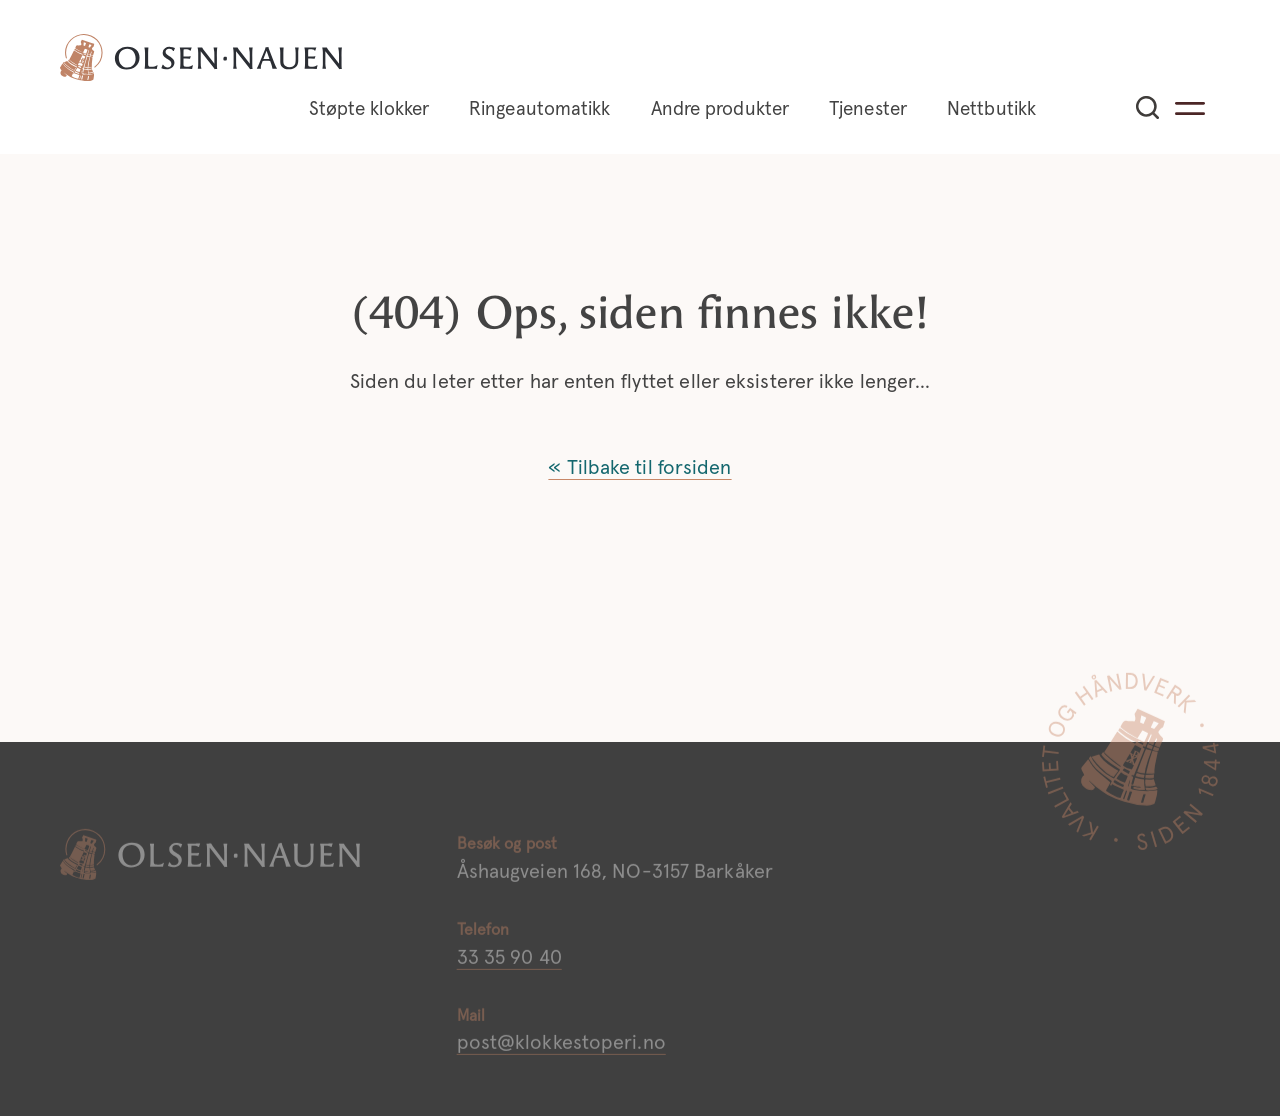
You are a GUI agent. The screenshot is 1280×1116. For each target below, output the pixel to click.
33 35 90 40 (509, 964)
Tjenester (868, 109)
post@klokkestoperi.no (561, 1050)
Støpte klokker (369, 109)
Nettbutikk (991, 109)
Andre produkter (720, 109)
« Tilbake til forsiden (639, 468)
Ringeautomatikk (540, 109)
